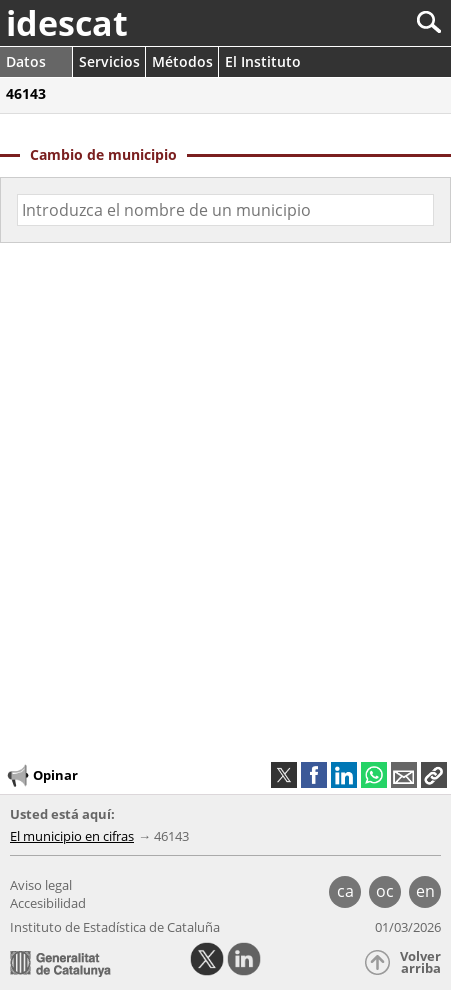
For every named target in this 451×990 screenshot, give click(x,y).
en (425, 891)
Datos (26, 61)
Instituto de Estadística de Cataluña (115, 927)
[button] (434, 775)
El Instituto (263, 61)
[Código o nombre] (225, 210)
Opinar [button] (41, 776)
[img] (225, 488)
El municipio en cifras (72, 836)
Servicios (109, 61)
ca (345, 891)
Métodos (182, 61)
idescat (67, 23)
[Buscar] (362, 22)
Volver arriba (420, 962)
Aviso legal (41, 885)
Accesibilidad (48, 903)
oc (385, 891)
